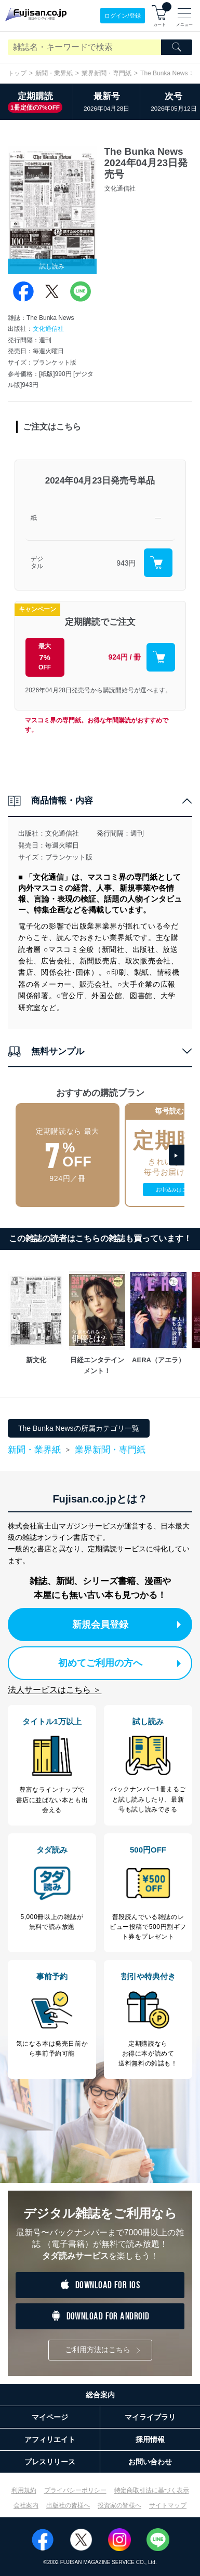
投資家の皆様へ (119, 2505)
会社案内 (26, 2505)
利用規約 (23, 2490)
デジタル (37, 563)
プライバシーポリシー (75, 2490)
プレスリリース (49, 2462)
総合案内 (100, 2395)
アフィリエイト (49, 2439)
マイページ (50, 2417)
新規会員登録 (126, 1624)
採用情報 (150, 2439)
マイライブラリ (150, 2417)
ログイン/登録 (122, 15)
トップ (17, 73)
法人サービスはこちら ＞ (54, 1689)
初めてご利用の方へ (119, 1663)
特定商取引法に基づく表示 (151, 2490)
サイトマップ (167, 2505)
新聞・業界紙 (54, 73)
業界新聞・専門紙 (106, 73)
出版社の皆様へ (68, 2505)
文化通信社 (48, 328)
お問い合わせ (150, 2462)
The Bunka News (164, 73)
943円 (126, 563)
